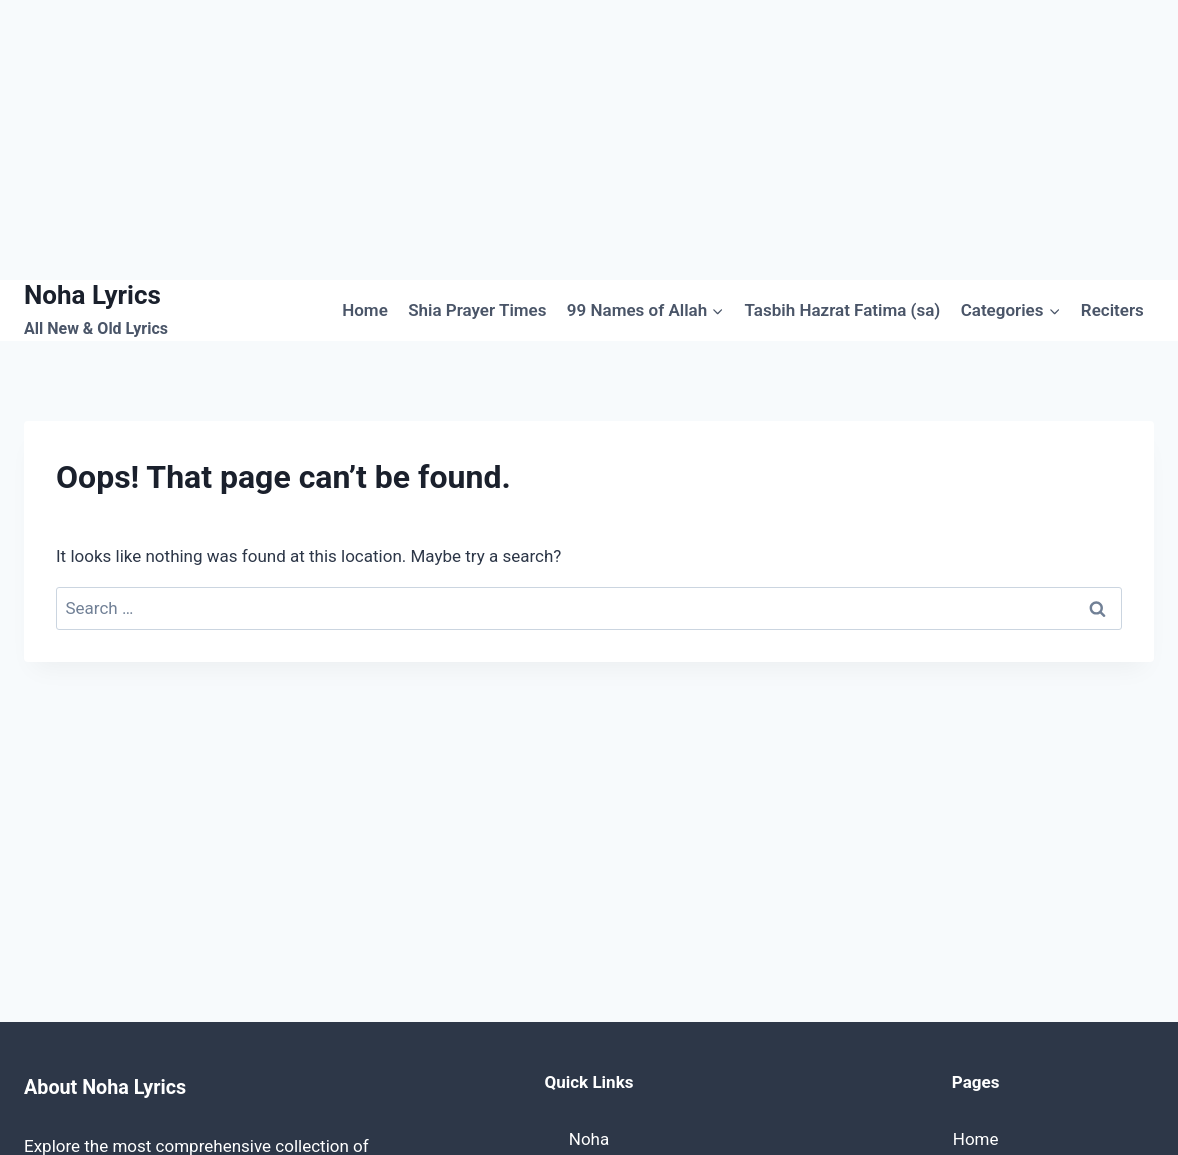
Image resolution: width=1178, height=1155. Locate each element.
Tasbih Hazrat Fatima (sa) (843, 310)
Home (365, 310)
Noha (589, 1139)
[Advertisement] (589, 140)
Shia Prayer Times (477, 310)
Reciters (1112, 310)
